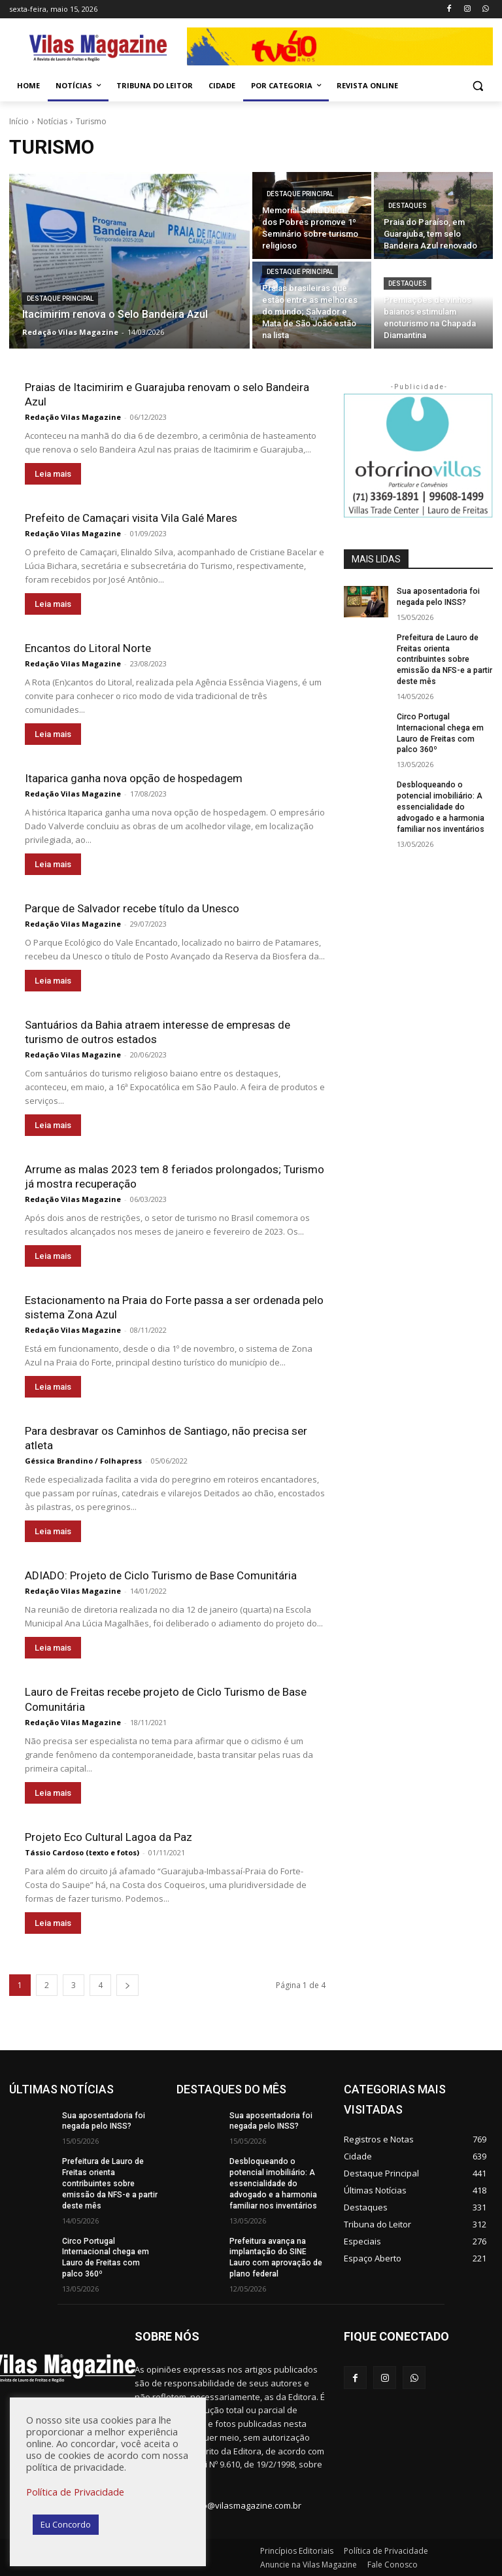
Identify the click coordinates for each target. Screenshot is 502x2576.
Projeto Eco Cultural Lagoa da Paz (108, 1836)
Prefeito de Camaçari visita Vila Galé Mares (131, 517)
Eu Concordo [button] (66, 2524)
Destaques (407, 205)
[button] (477, 86)
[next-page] (127, 1984)
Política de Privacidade (75, 2491)
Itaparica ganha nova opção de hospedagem (134, 778)
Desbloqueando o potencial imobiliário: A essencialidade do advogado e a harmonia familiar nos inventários (440, 806)
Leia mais (53, 474)
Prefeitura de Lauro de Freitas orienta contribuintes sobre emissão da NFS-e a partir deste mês (444, 659)
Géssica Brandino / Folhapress (83, 1461)
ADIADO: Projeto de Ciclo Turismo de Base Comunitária (161, 1575)
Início (19, 121)
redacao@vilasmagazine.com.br (237, 2505)
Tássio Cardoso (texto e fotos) (82, 1852)
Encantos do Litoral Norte (87, 648)
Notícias (52, 121)
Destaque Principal (60, 298)
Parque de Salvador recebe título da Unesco (132, 908)
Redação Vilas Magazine (73, 417)
